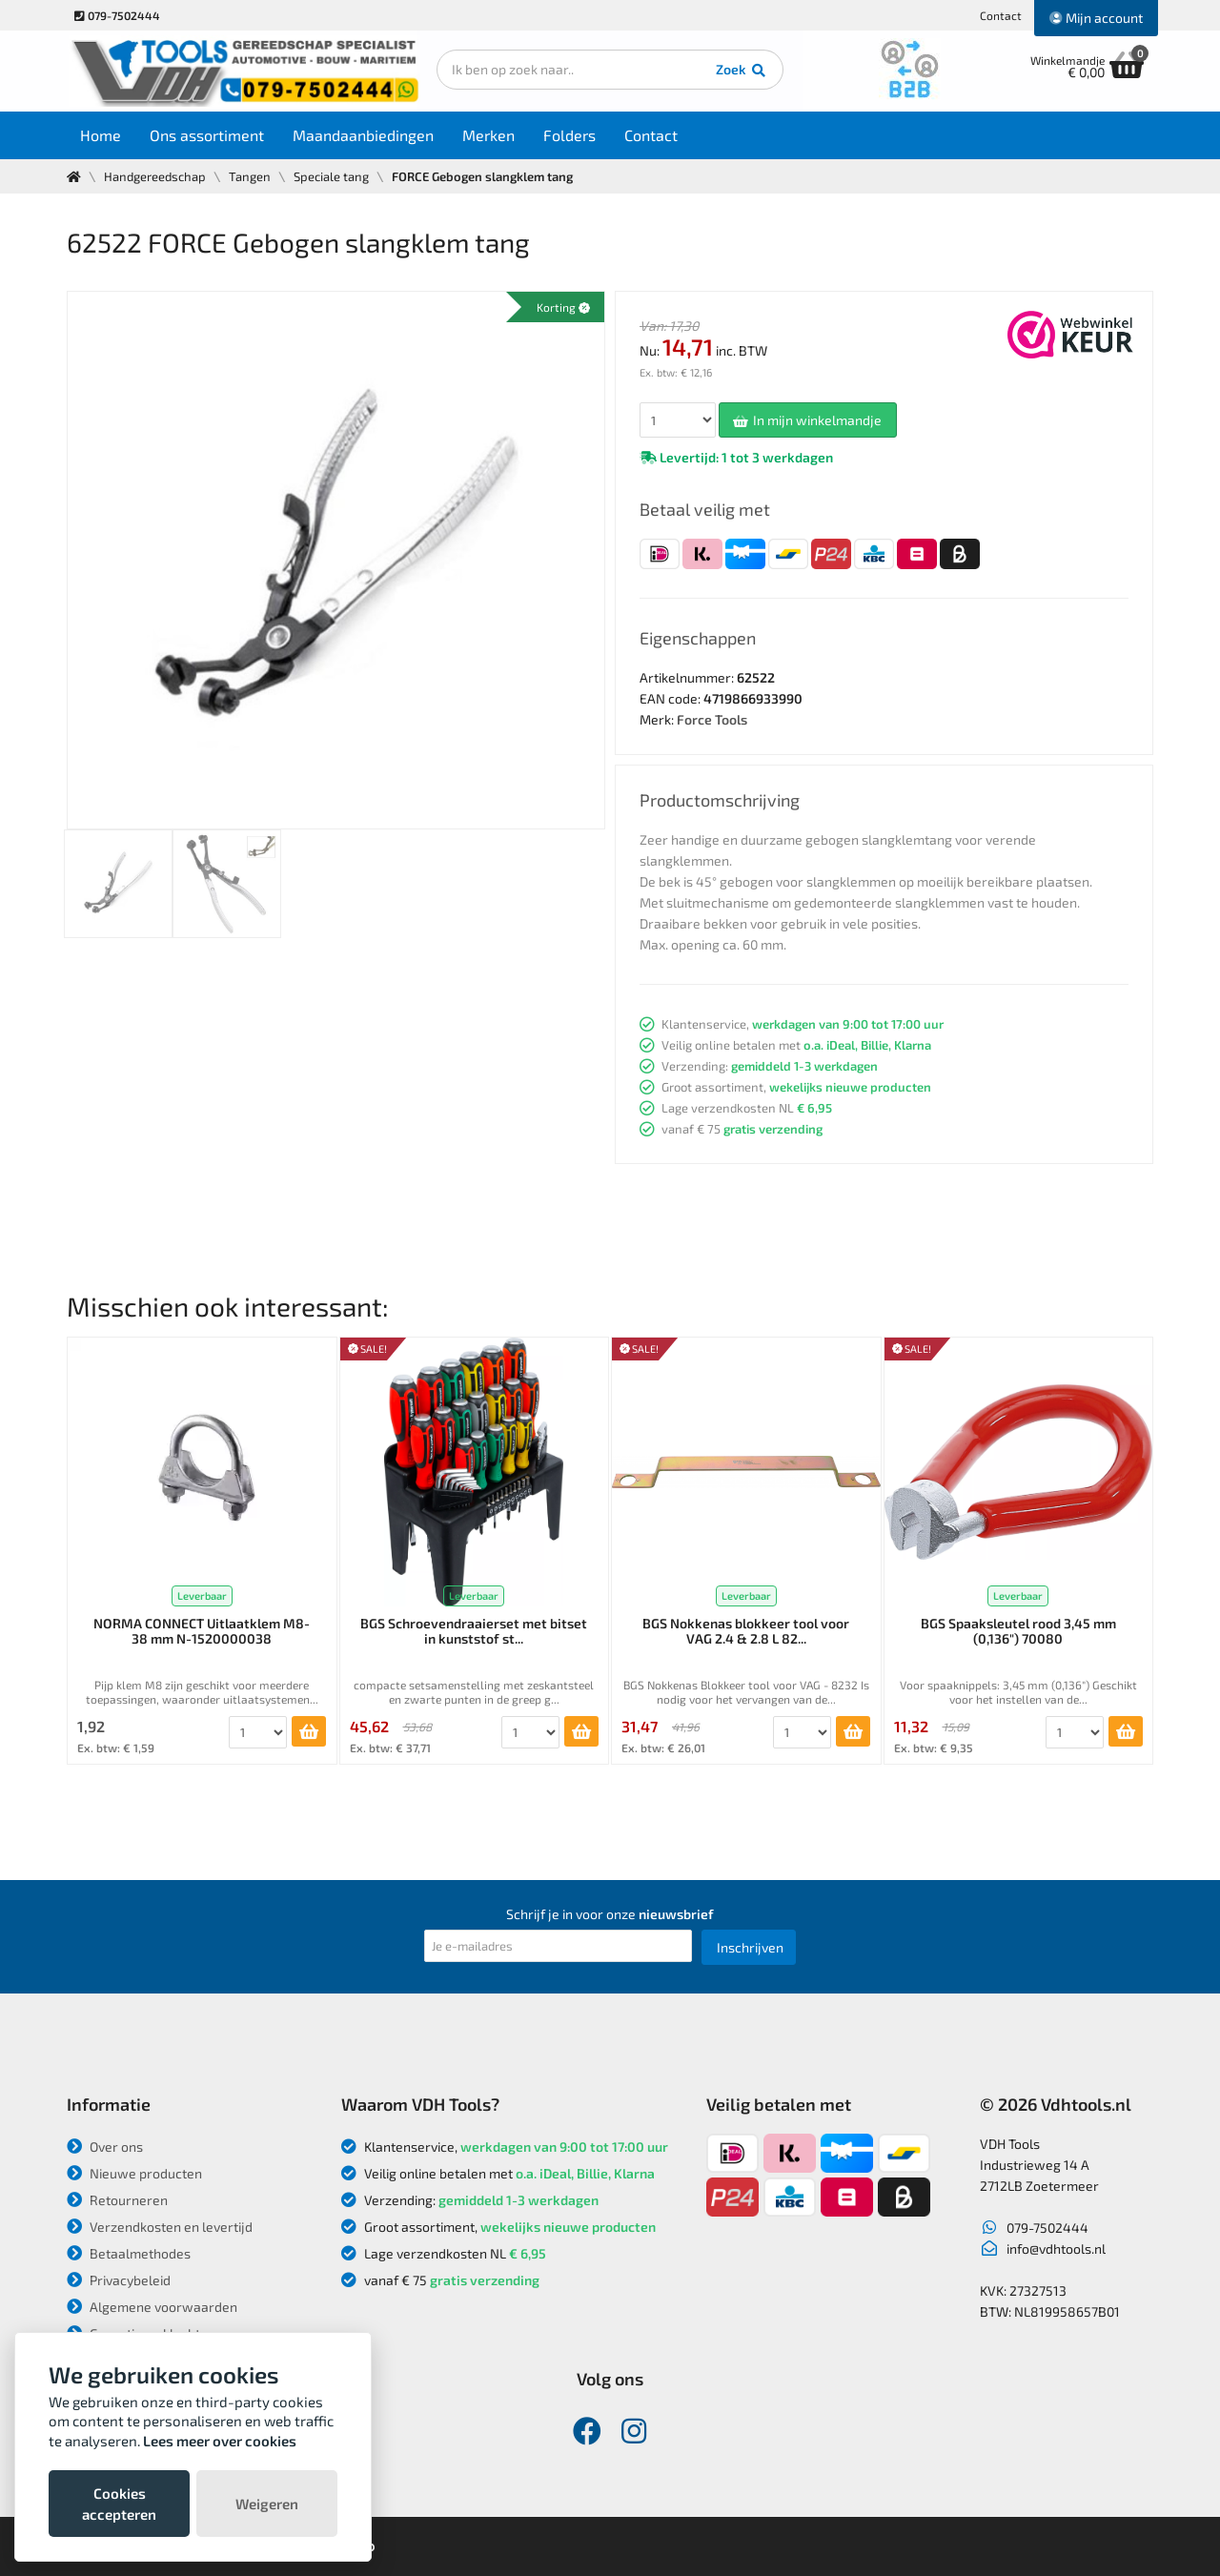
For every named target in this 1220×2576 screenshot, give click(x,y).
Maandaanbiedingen (364, 135)
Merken (489, 135)
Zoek (740, 71)
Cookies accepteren (119, 2503)
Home (101, 135)
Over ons (105, 2146)
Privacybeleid (119, 2280)
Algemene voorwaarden (152, 2307)
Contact (1001, 15)
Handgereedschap (155, 176)
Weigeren (266, 2503)
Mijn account (1096, 18)
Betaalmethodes (129, 2253)
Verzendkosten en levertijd (160, 2226)
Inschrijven (750, 1947)
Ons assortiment (208, 135)
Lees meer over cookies (219, 2440)
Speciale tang (331, 176)
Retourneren (117, 2200)
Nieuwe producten (134, 2173)
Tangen (250, 176)
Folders (570, 135)
